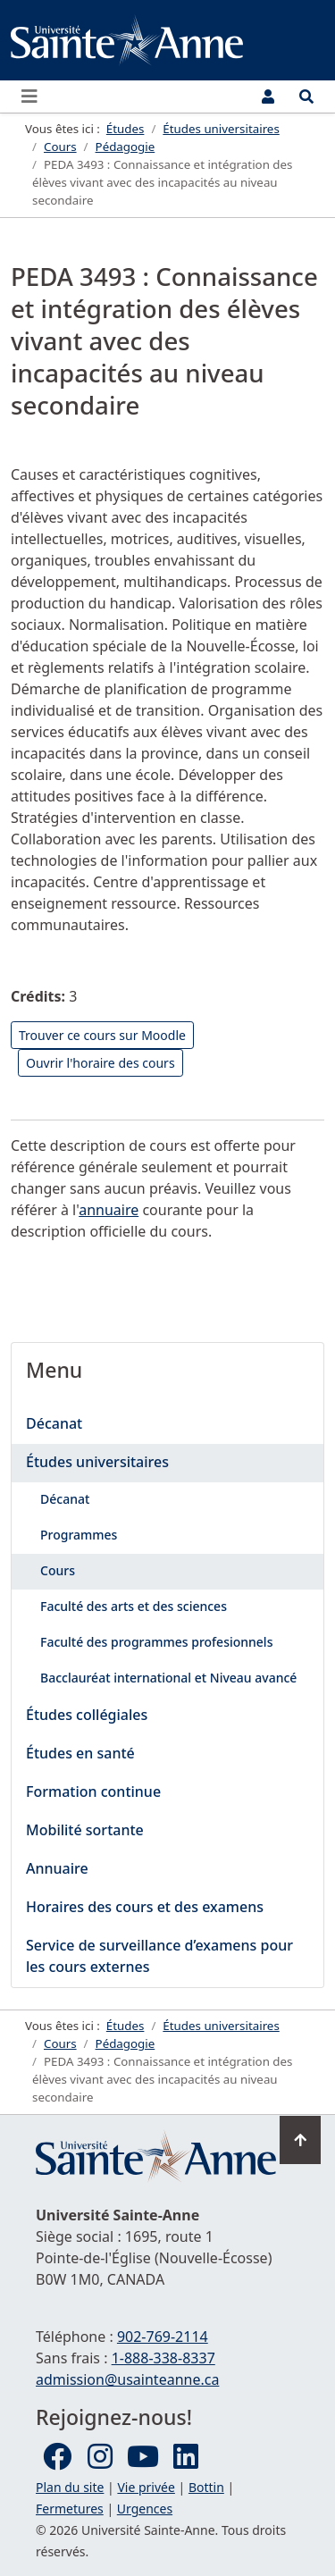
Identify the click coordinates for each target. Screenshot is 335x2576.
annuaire (108, 1210)
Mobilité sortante (85, 1830)
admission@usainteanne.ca (127, 2379)
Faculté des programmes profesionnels (156, 1641)
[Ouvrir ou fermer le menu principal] (35, 96)
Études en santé (80, 1753)
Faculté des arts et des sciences (133, 1606)
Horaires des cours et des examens (145, 1907)
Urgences (144, 2508)
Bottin (206, 2487)
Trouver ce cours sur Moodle (102, 1035)
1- (163, 2358)
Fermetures (70, 2508)
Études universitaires (97, 1462)
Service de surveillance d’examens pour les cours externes (159, 1955)
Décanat (54, 1423)
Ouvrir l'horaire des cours (100, 1062)
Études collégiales (86, 1714)
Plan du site (70, 2487)
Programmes (78, 1534)
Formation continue (93, 1791)
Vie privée (145, 2487)
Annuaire (57, 1868)
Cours (57, 1570)
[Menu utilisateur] (268, 96)
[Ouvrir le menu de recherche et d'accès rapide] (306, 96)
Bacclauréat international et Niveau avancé (168, 1677)
